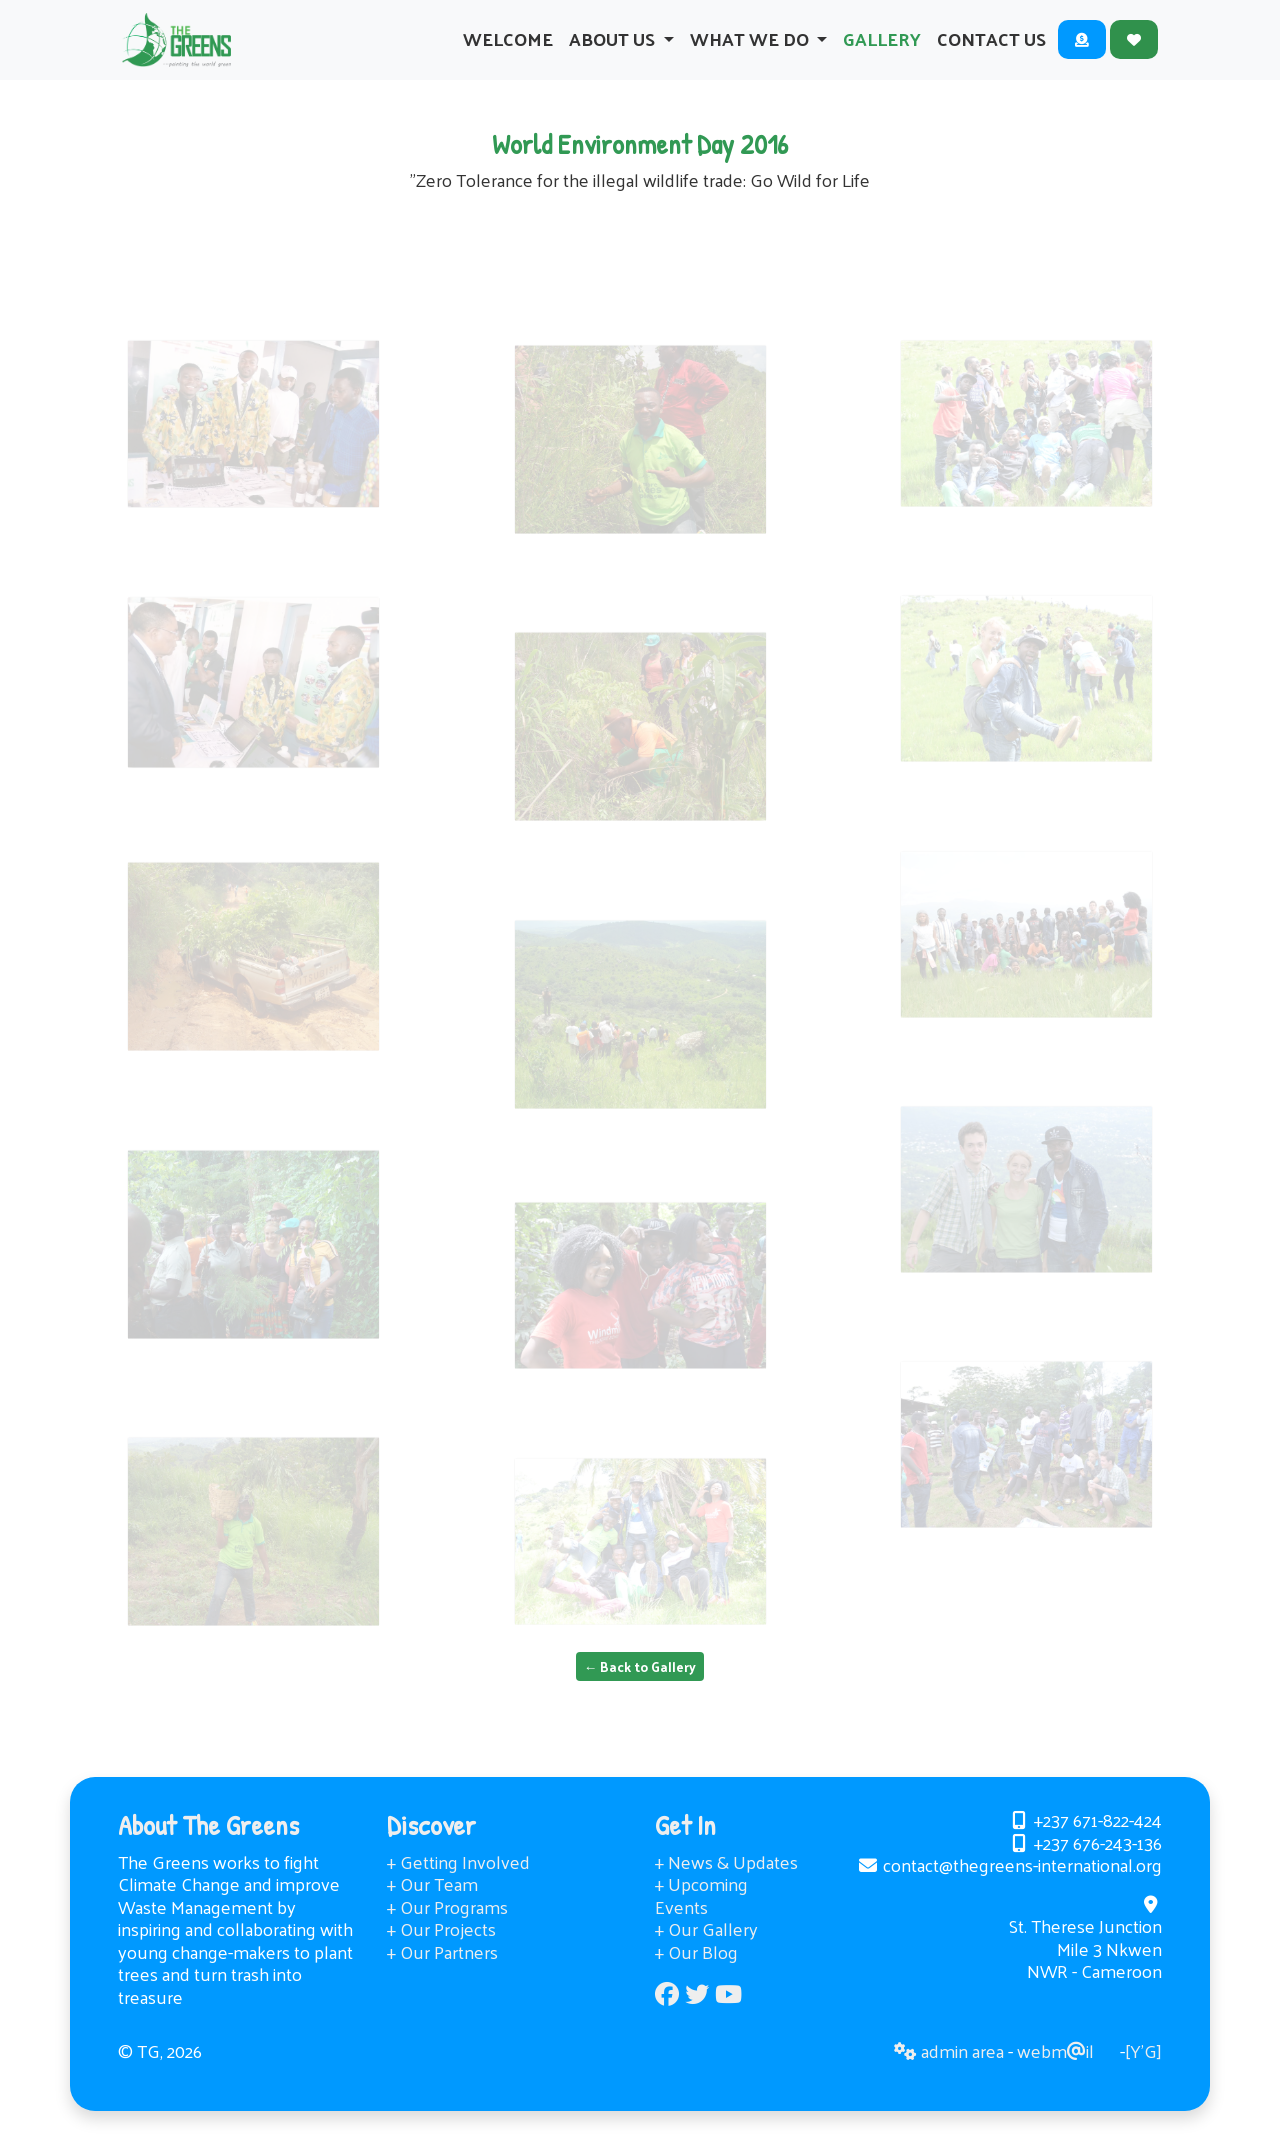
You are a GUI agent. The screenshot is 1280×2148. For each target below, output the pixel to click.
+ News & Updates (726, 1882)
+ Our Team (432, 1905)
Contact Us (991, 49)
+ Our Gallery (706, 1950)
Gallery (882, 49)
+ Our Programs (447, 1927)
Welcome (508, 49)
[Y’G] (1143, 2072)
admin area (949, 2072)
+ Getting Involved (458, 1882)
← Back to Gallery (640, 1687)
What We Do (751, 49)
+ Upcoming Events (701, 1917)
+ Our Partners (442, 1972)
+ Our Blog (696, 1972)
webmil (1055, 2072)
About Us (614, 49)
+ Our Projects (441, 1950)
